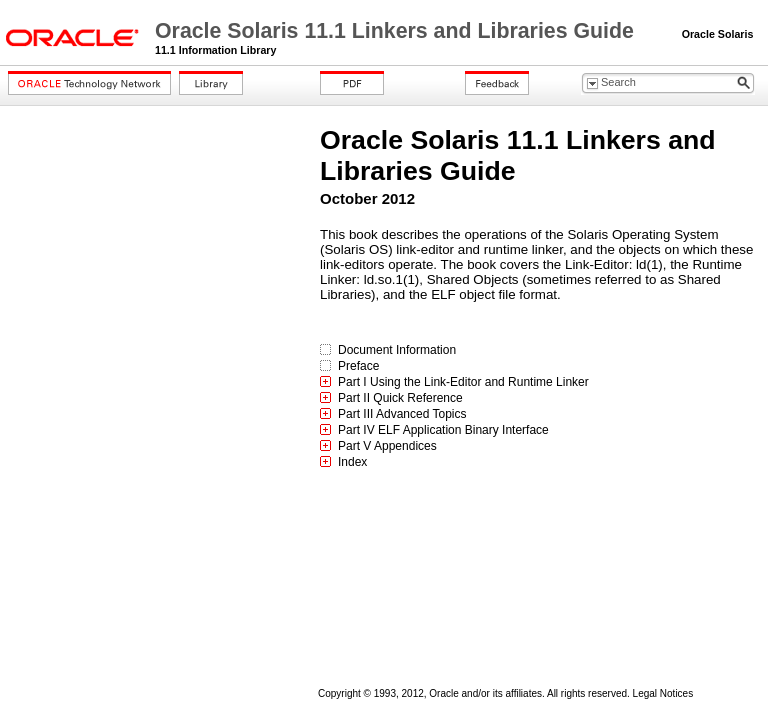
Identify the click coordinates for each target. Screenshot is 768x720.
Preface (358, 366)
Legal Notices (663, 693)
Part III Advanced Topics (402, 414)
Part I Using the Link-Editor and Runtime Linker (463, 382)
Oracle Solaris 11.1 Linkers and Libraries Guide (397, 31)
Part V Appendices (387, 446)
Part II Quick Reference (400, 398)
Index (352, 462)
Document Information (397, 350)
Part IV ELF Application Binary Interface (443, 430)
